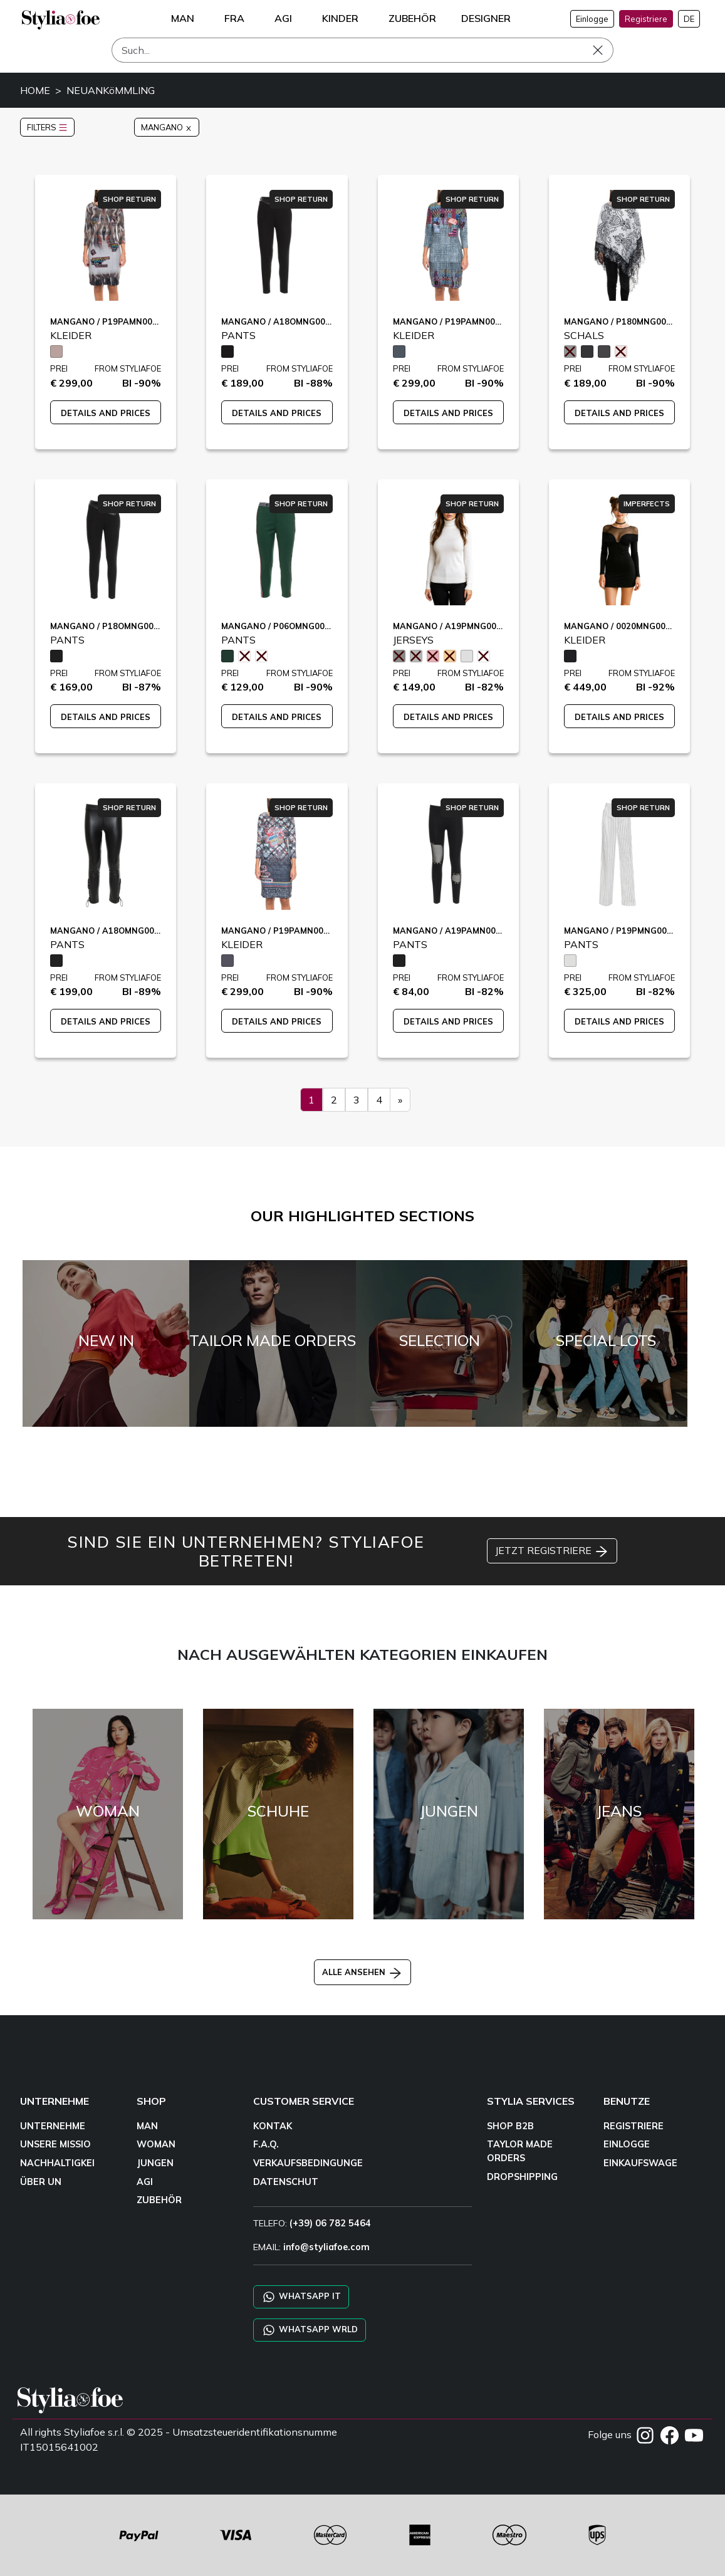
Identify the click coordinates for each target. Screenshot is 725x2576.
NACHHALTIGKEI (57, 2163)
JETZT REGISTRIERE (552, 1551)
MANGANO (166, 127)
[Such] (362, 50)
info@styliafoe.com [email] (326, 2247)
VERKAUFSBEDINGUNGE (308, 2163)
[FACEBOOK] (671, 2433)
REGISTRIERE (633, 2126)
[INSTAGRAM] (646, 2433)
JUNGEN (155, 2163)
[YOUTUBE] (694, 2433)
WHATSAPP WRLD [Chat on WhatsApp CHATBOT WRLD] (309, 2330)
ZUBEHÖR (159, 2200)
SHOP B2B (510, 2126)
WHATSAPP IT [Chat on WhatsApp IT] (301, 2297)
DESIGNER (486, 18)
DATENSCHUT (285, 2182)
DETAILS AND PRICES (105, 413)
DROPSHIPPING (522, 2176)
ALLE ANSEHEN (362, 1972)
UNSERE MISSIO (55, 2144)
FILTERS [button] (47, 127)
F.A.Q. (266, 2144)
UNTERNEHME (52, 2126)
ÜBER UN (40, 2182)
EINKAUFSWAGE (640, 2163)
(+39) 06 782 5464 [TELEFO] (330, 2223)
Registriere (646, 19)
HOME (35, 90)
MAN (147, 2126)
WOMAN (156, 2144)
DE (689, 19)
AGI (145, 2182)
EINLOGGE (626, 2144)
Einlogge (592, 19)
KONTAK (272, 2126)
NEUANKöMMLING (110, 90)
